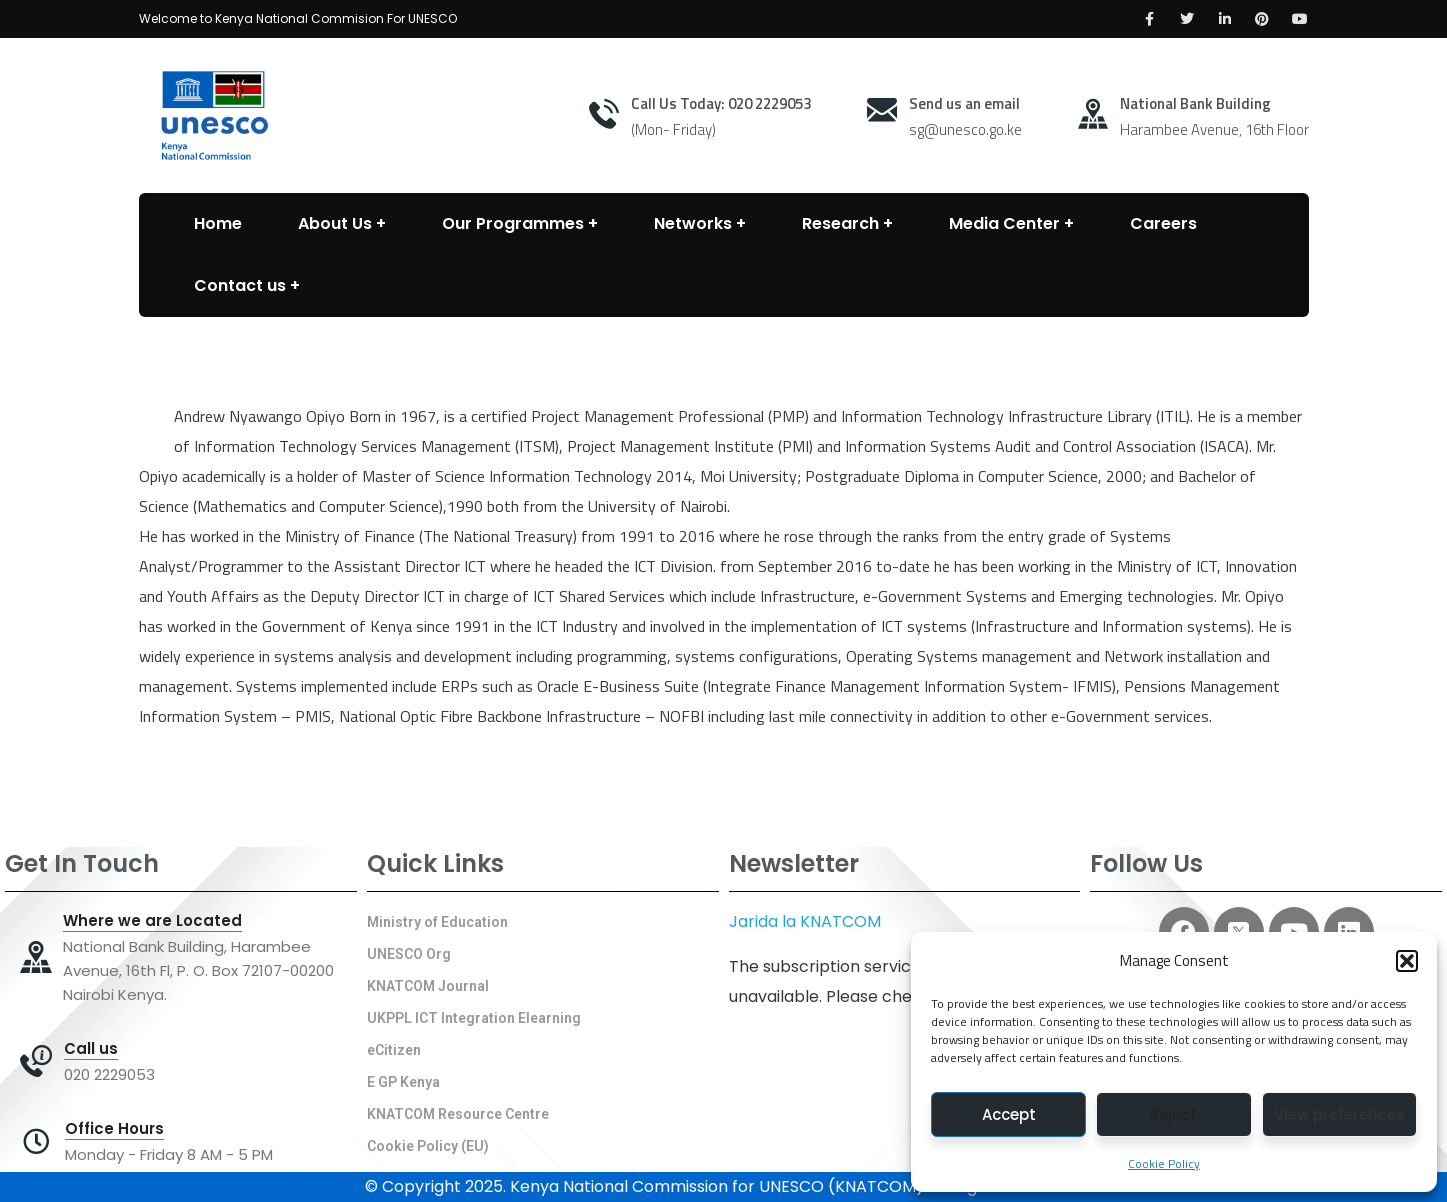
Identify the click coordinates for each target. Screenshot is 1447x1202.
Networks (693, 223)
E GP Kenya (403, 1082)
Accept (1009, 1114)
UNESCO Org (409, 954)
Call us (91, 1049)
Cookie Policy (1164, 1163)
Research (840, 223)
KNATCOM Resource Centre (458, 1114)
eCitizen (394, 1050)
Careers (1163, 223)
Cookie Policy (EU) (428, 1146)
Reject (1173, 1114)
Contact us (240, 285)
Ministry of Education (437, 922)
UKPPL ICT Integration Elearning (474, 1018)
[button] (1407, 961)
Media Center (1004, 223)
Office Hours (114, 1129)
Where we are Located (152, 921)
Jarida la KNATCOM (805, 921)
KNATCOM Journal (428, 986)
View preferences (1339, 1114)
